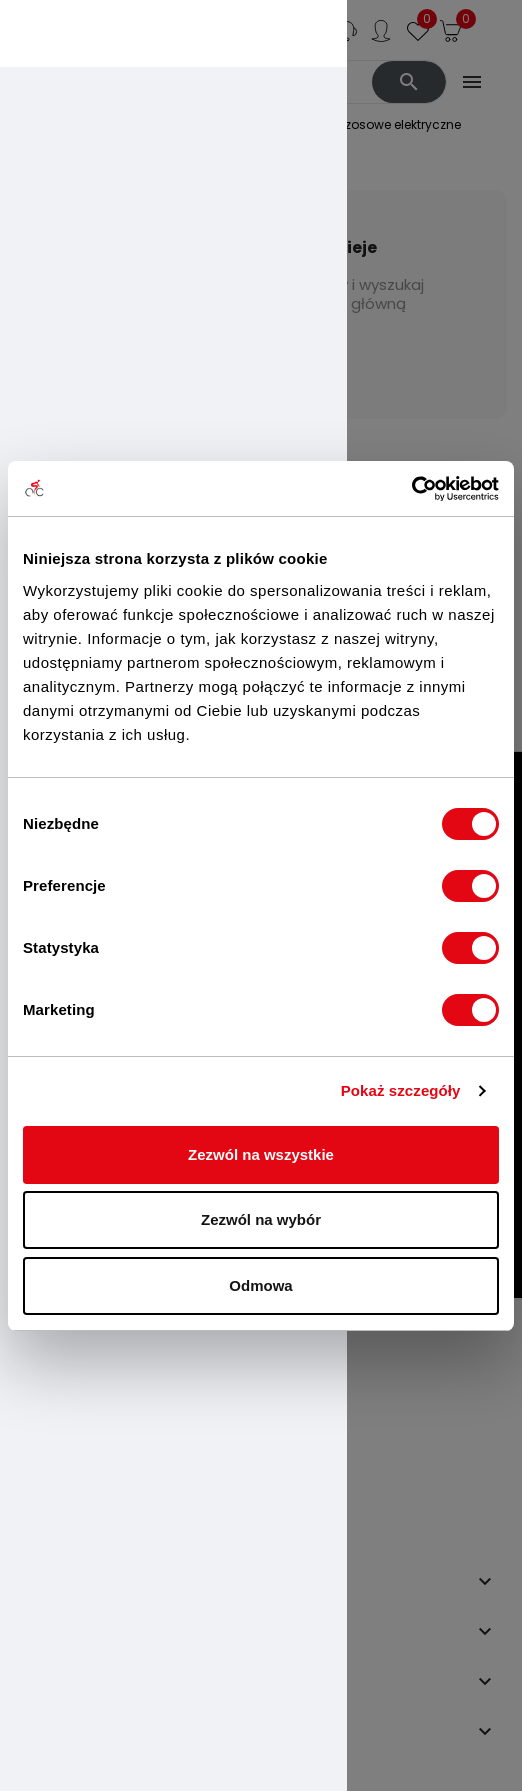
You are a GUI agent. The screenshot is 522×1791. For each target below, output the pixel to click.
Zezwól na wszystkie (261, 1154)
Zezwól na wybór (261, 1219)
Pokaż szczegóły (401, 1090)
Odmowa (260, 1285)
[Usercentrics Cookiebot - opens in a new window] (411, 489)
